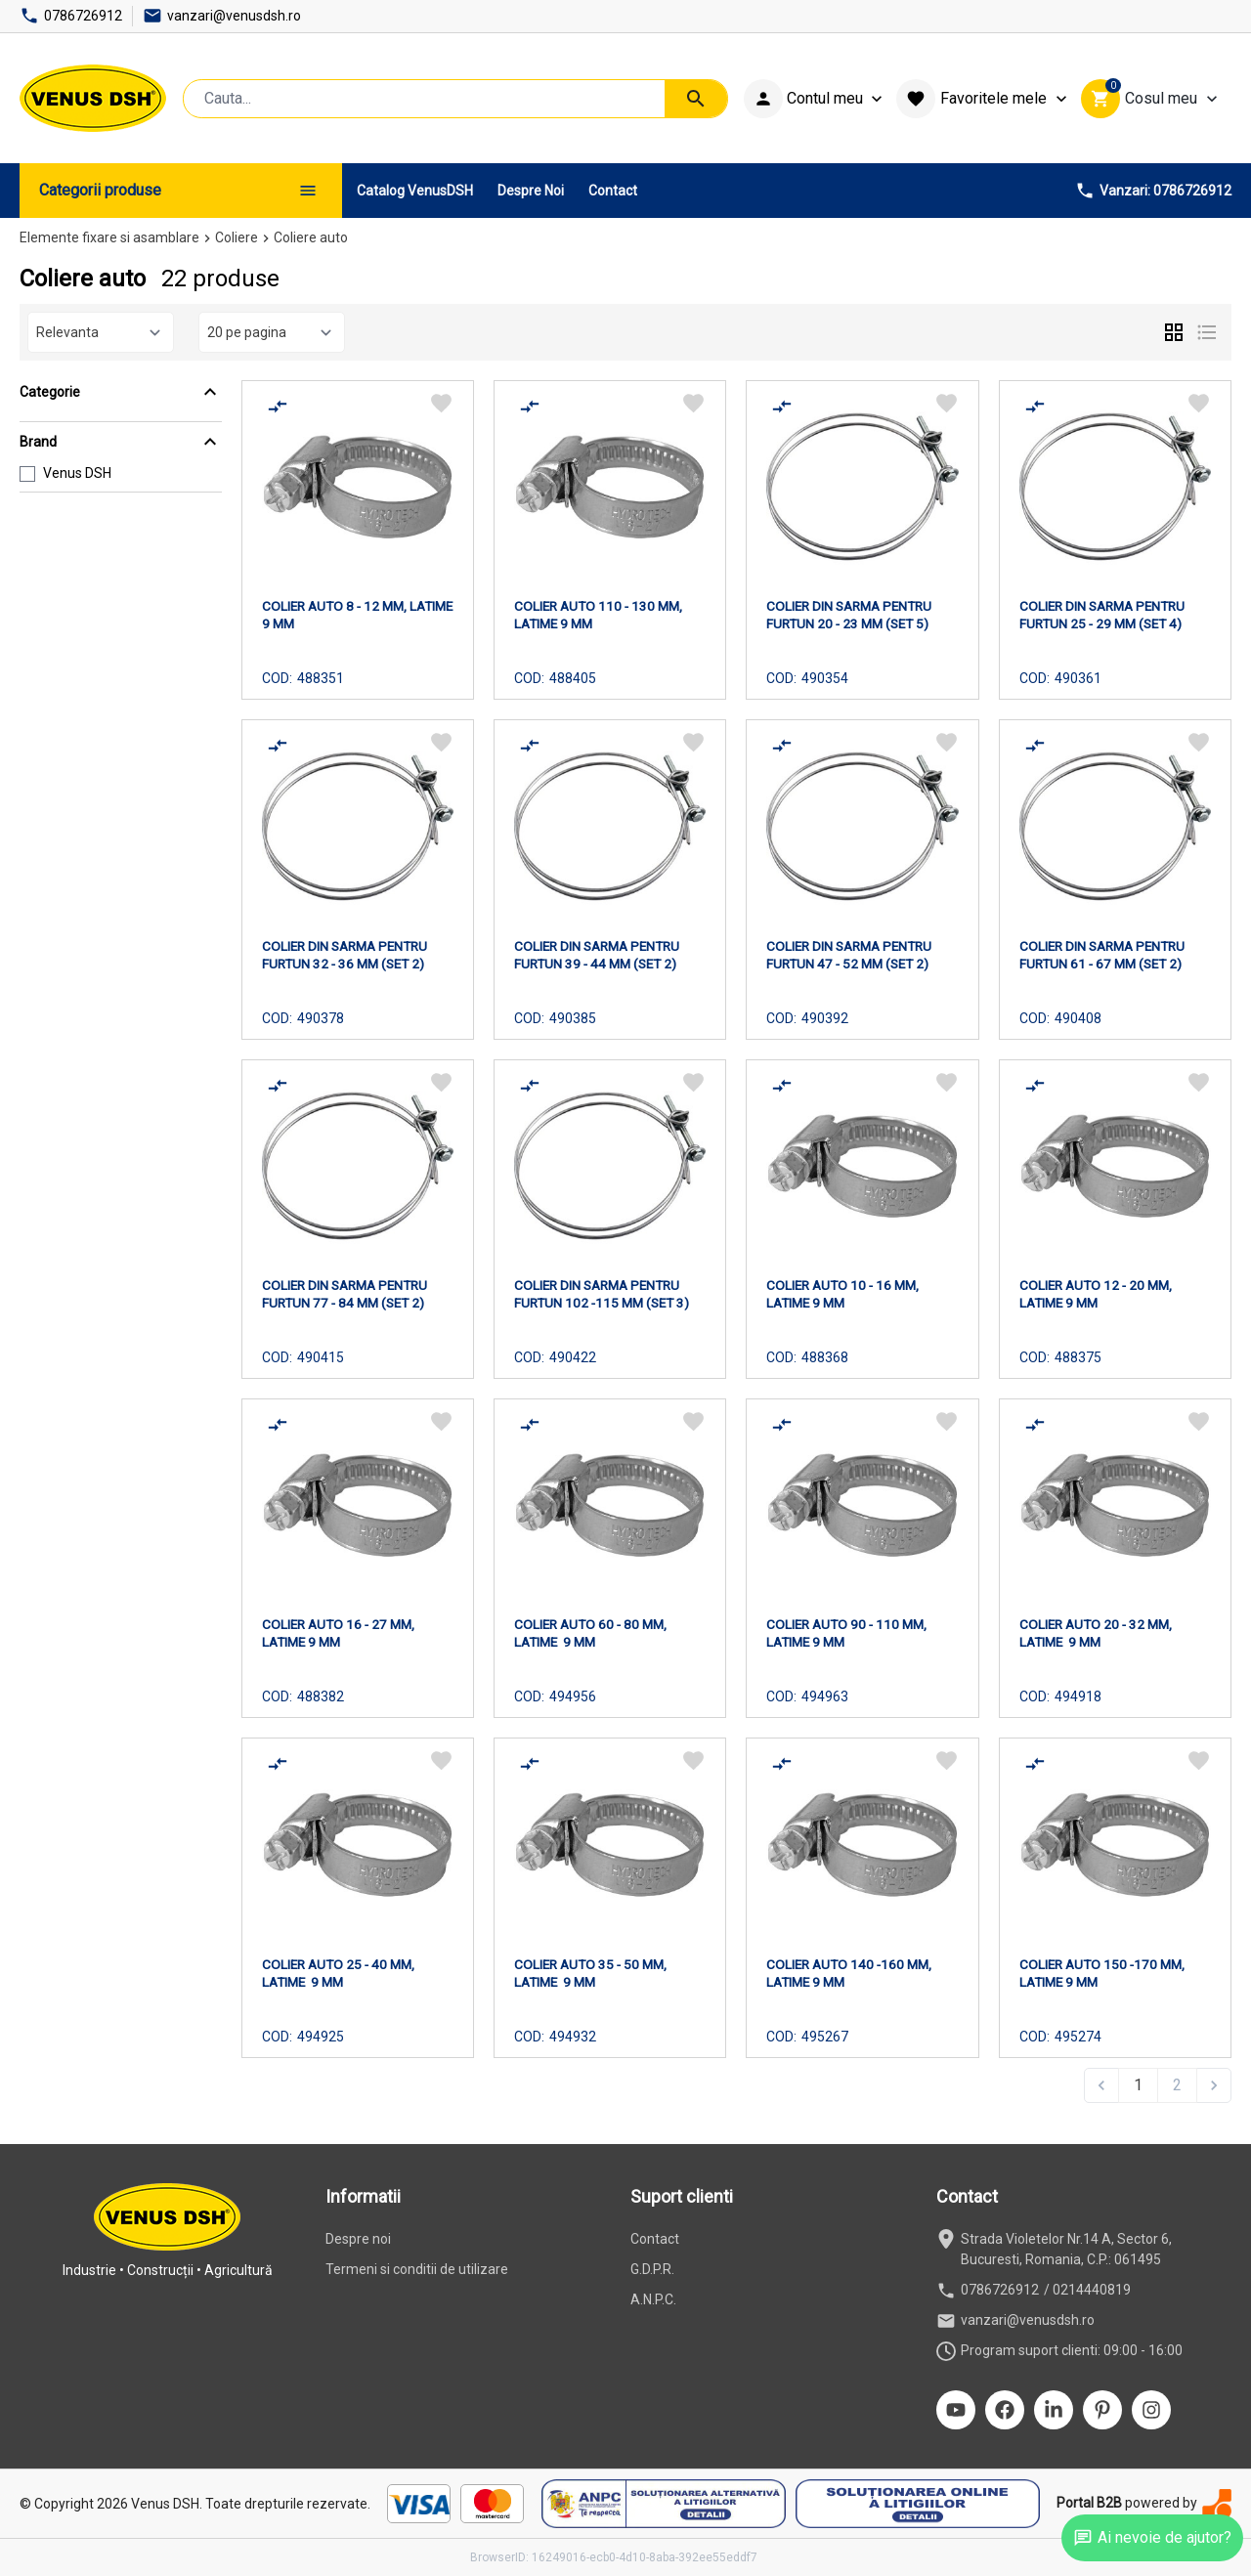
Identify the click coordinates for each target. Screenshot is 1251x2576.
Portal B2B (1089, 2503)
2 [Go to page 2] (1177, 2085)
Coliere (236, 237)
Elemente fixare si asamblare (109, 237)
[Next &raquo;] (1213, 2085)
